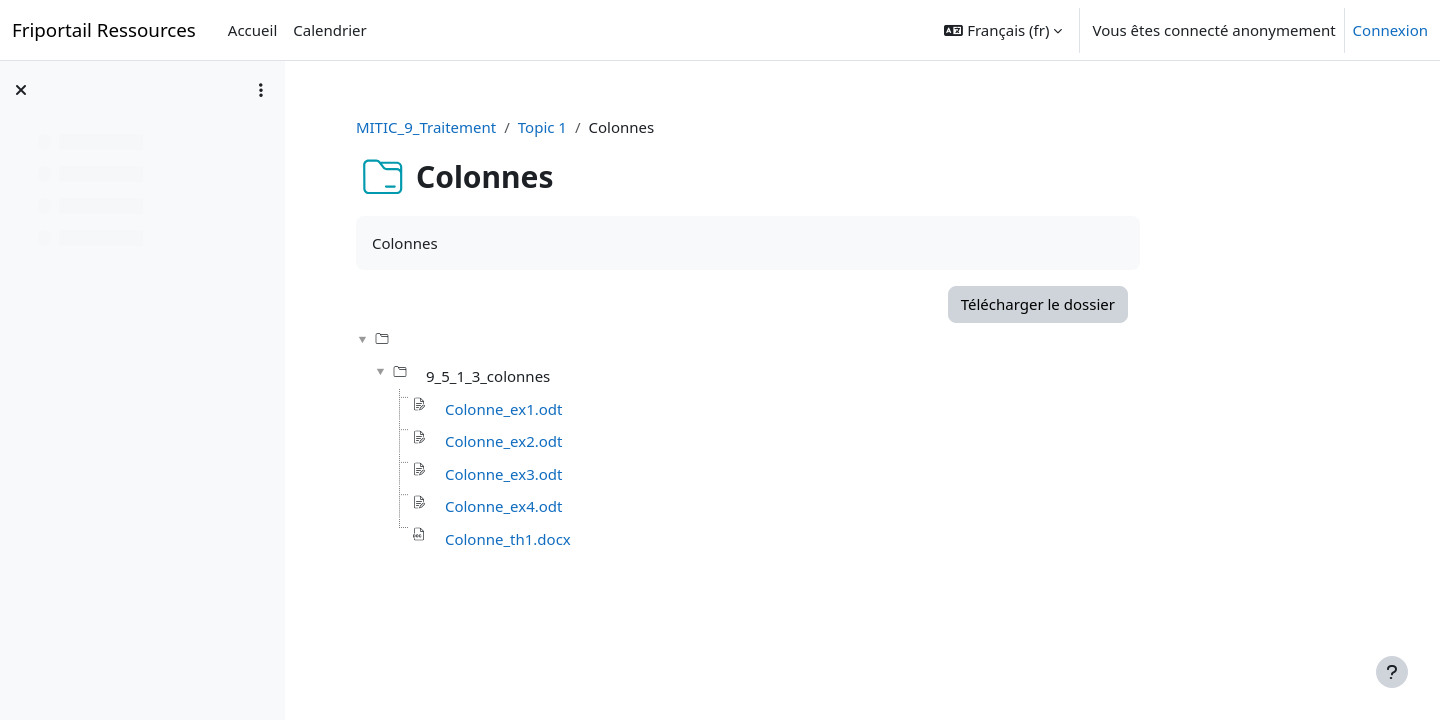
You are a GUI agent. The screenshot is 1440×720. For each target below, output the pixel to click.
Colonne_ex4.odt (603, 506)
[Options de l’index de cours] (261, 90)
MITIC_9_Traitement (525, 127)
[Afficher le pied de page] (1392, 672)
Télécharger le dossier (1136, 304)
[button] (1003, 30)
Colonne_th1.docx (607, 539)
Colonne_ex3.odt (603, 474)
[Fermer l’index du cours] (21, 90)
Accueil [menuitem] (252, 30)
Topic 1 (640, 127)
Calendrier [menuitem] (329, 30)
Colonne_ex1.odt (603, 409)
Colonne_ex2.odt (603, 441)
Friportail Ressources (104, 29)
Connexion (1390, 30)
